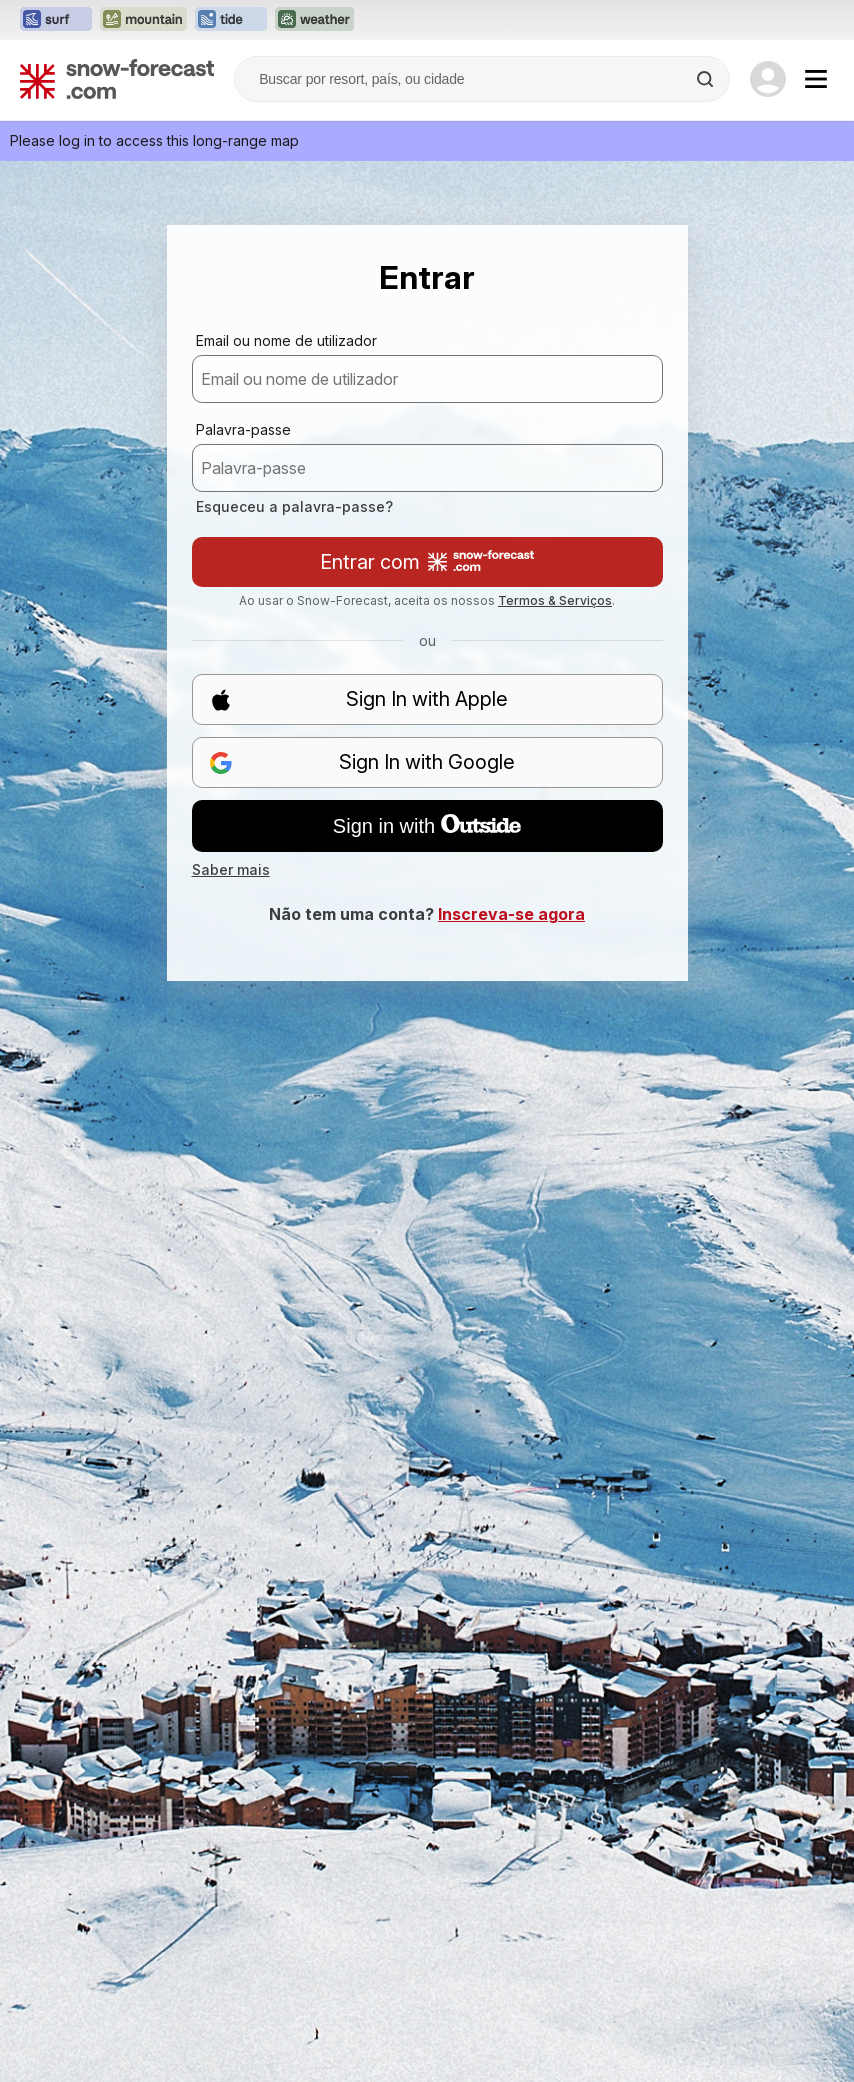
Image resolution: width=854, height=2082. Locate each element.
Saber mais (231, 869)
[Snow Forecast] (117, 79)
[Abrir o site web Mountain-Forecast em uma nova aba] (143, 20)
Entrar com (427, 562)
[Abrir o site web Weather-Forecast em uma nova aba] (314, 20)
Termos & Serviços (555, 600)
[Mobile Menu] (816, 79)
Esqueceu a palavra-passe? (294, 506)
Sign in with (427, 826)
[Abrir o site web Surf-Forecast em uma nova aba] (56, 20)
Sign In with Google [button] (362, 762)
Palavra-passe (243, 429)
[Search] (707, 79)
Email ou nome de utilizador (286, 340)
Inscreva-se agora (511, 914)
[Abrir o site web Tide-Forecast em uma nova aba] (231, 20)
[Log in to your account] (768, 79)
